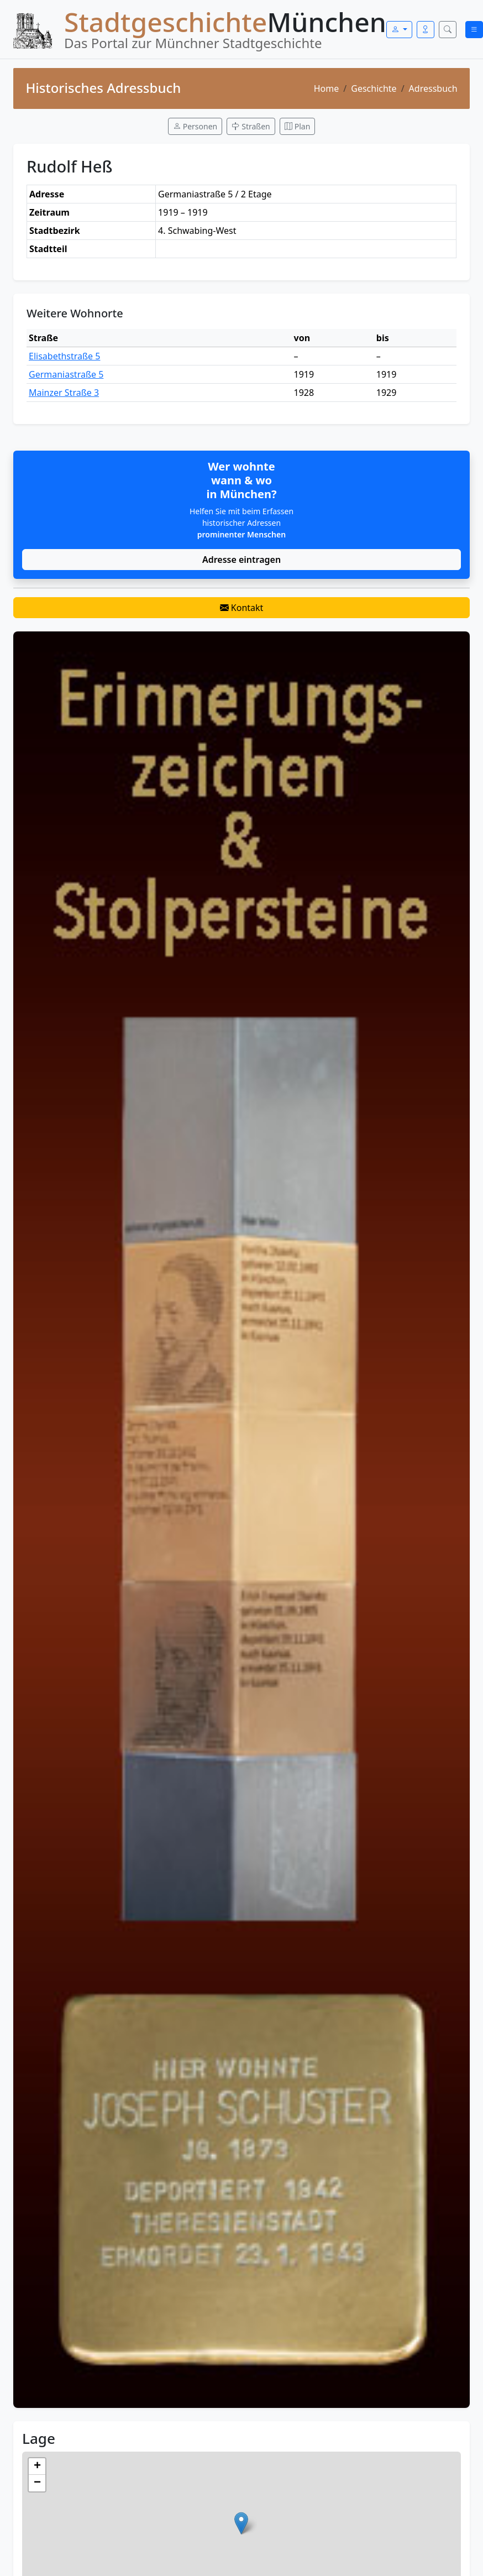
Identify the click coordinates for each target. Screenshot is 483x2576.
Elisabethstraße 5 (64, 356)
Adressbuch (433, 88)
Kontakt (242, 608)
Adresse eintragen (241, 559)
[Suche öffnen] (447, 29)
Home (326, 88)
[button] (241, 2523)
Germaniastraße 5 (66, 374)
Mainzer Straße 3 (64, 392)
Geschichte (373, 88)
